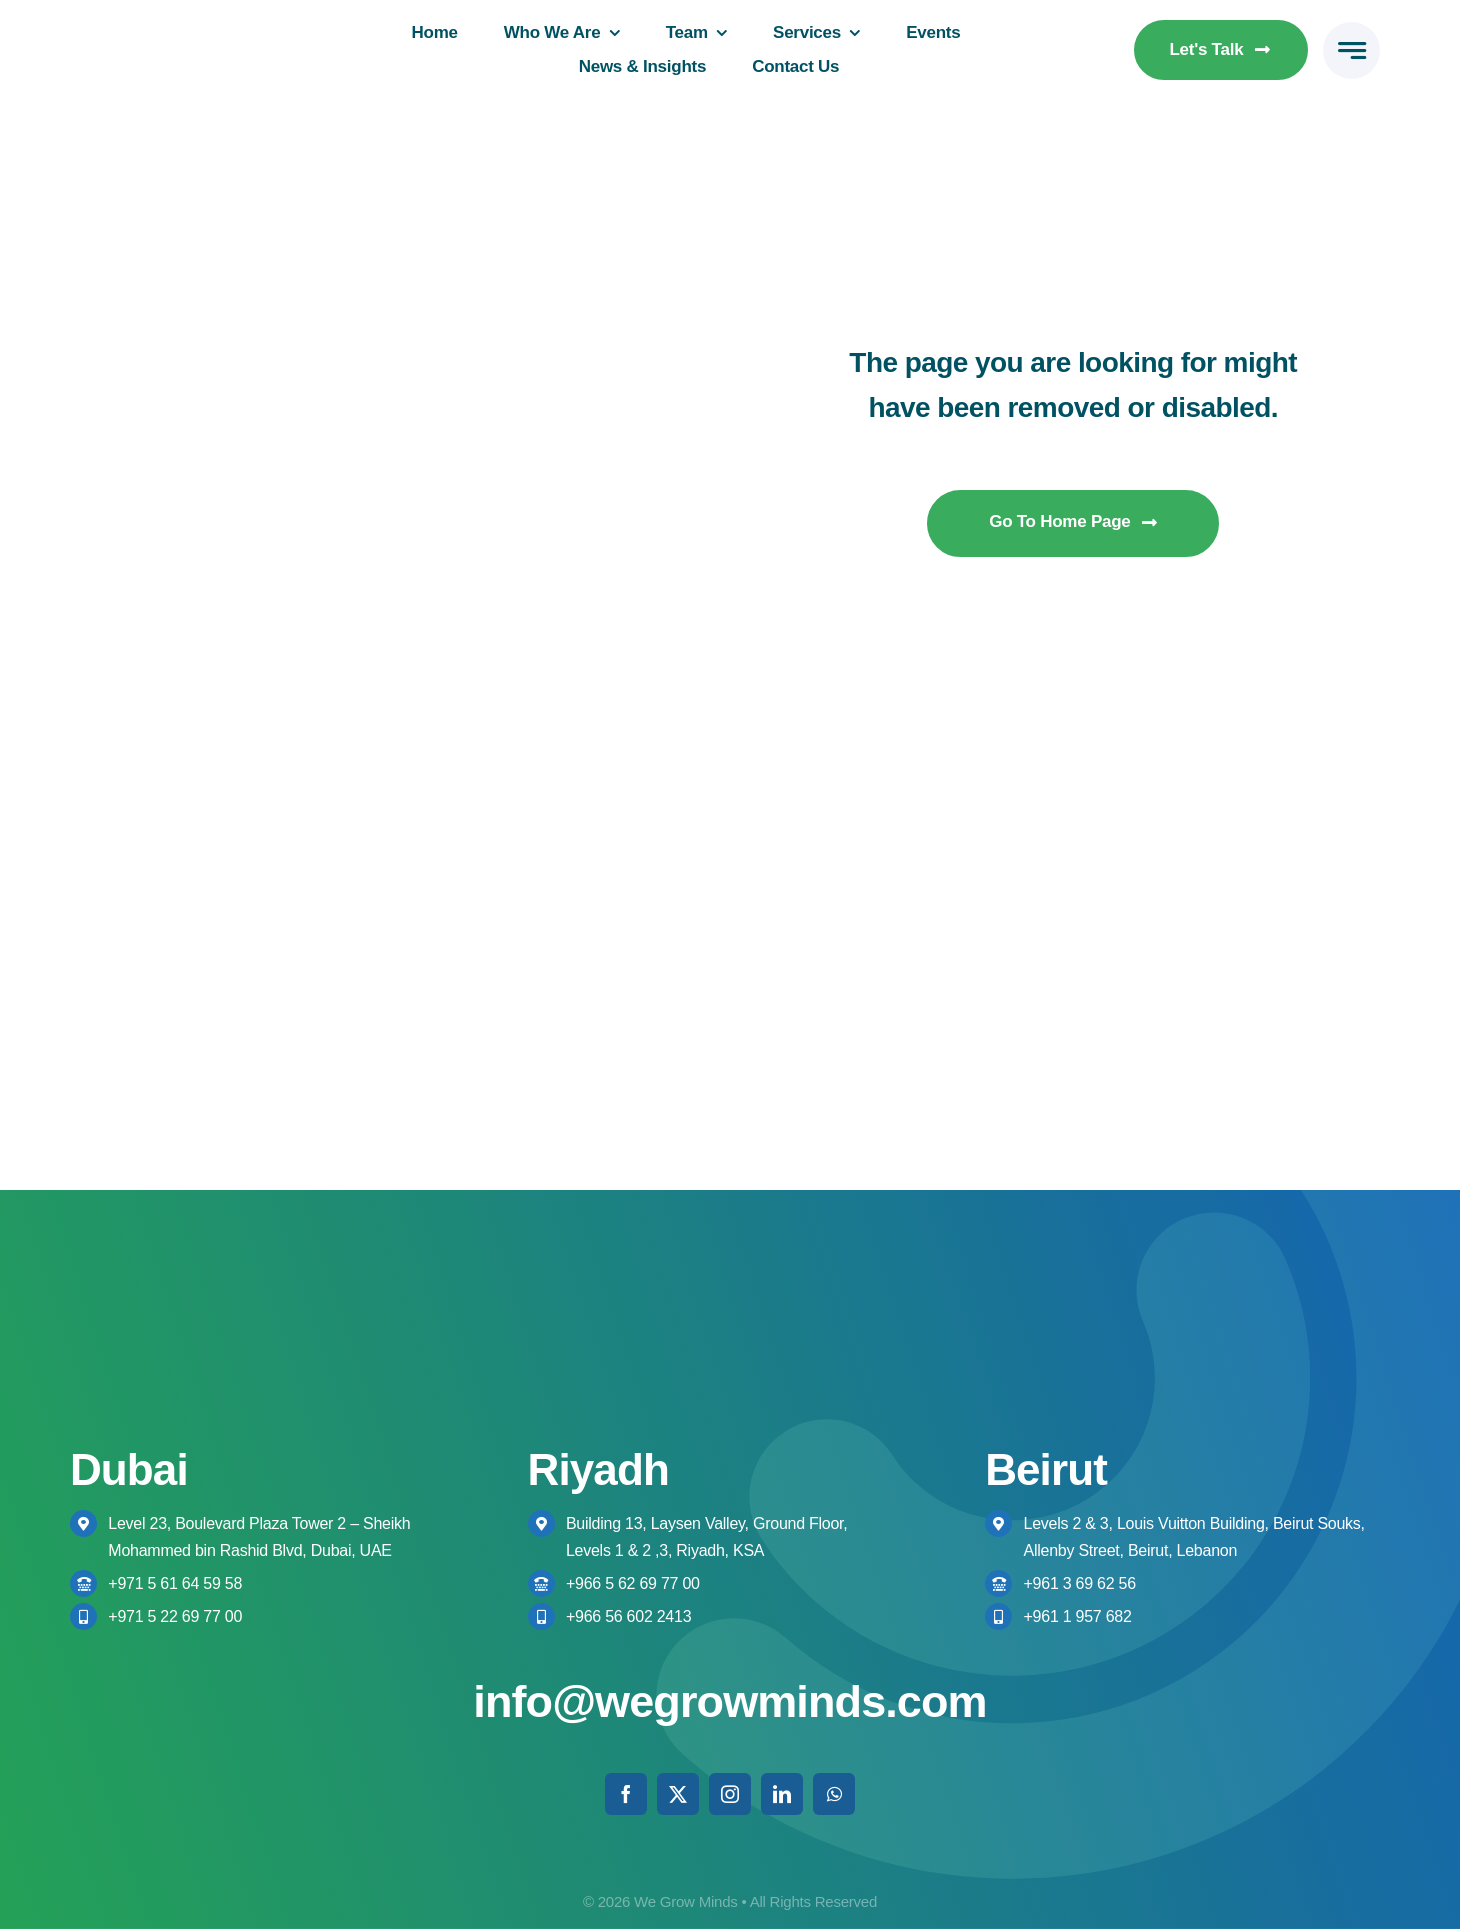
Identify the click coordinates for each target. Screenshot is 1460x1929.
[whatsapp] (834, 1794)
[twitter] (678, 1794)
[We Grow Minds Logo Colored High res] (182, 33)
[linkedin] (782, 1794)
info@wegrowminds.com (729, 1701)
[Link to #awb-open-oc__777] (1351, 50)
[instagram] (730, 1794)
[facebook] (626, 1794)
